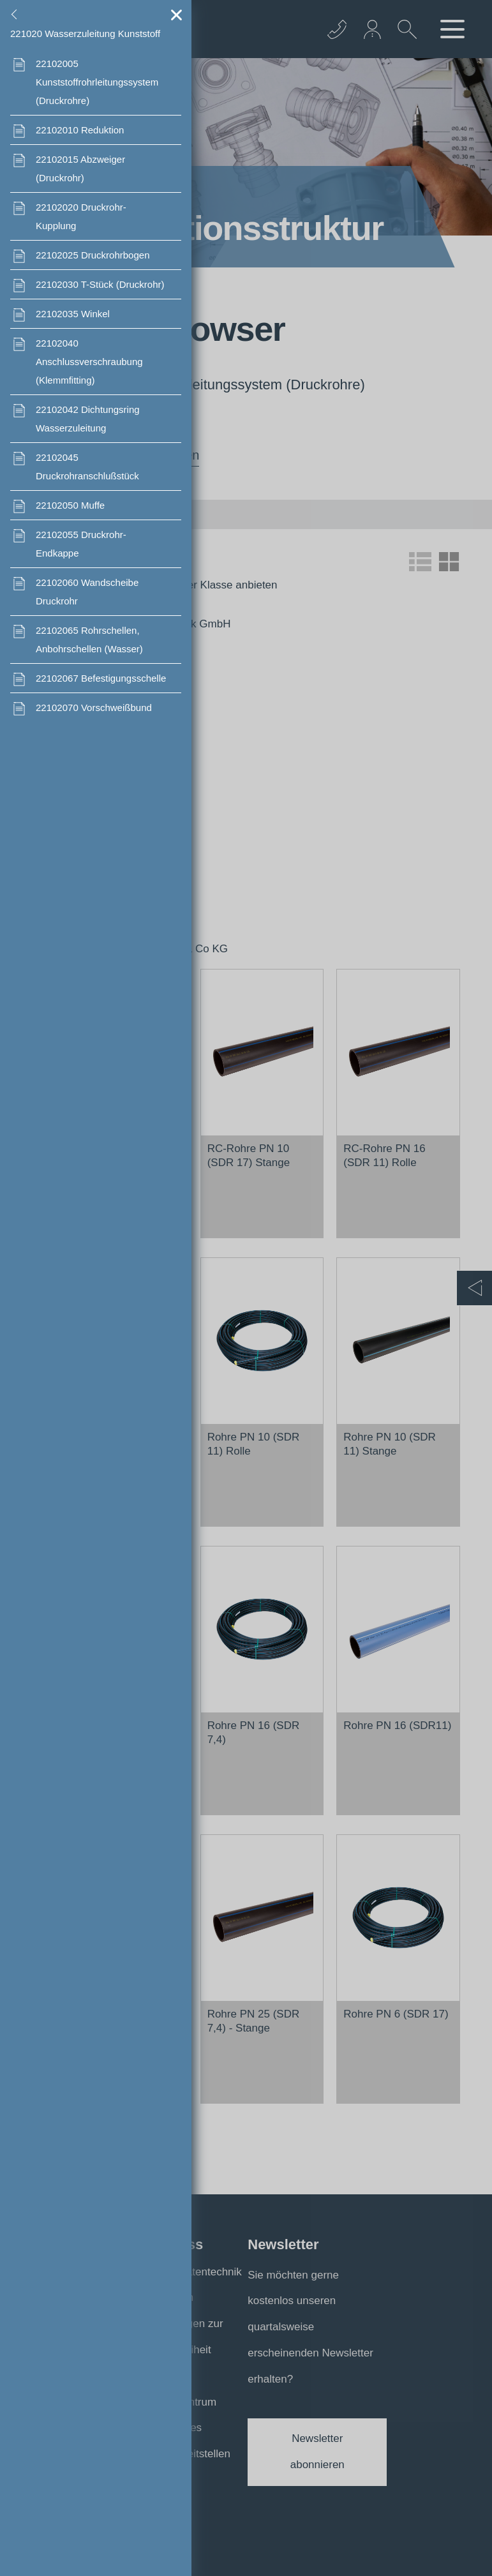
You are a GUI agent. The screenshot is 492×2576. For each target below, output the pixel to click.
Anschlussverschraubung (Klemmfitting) (89, 362)
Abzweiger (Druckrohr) (80, 168)
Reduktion (80, 129)
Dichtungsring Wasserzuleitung (88, 418)
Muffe (70, 505)
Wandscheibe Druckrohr (87, 591)
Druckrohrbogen (92, 255)
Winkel (73, 313)
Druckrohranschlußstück (87, 466)
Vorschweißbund (94, 707)
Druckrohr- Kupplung (81, 216)
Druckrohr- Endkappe (81, 543)
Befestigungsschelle (101, 678)
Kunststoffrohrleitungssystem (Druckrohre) (97, 82)
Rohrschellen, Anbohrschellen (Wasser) (89, 639)
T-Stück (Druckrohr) (100, 284)
